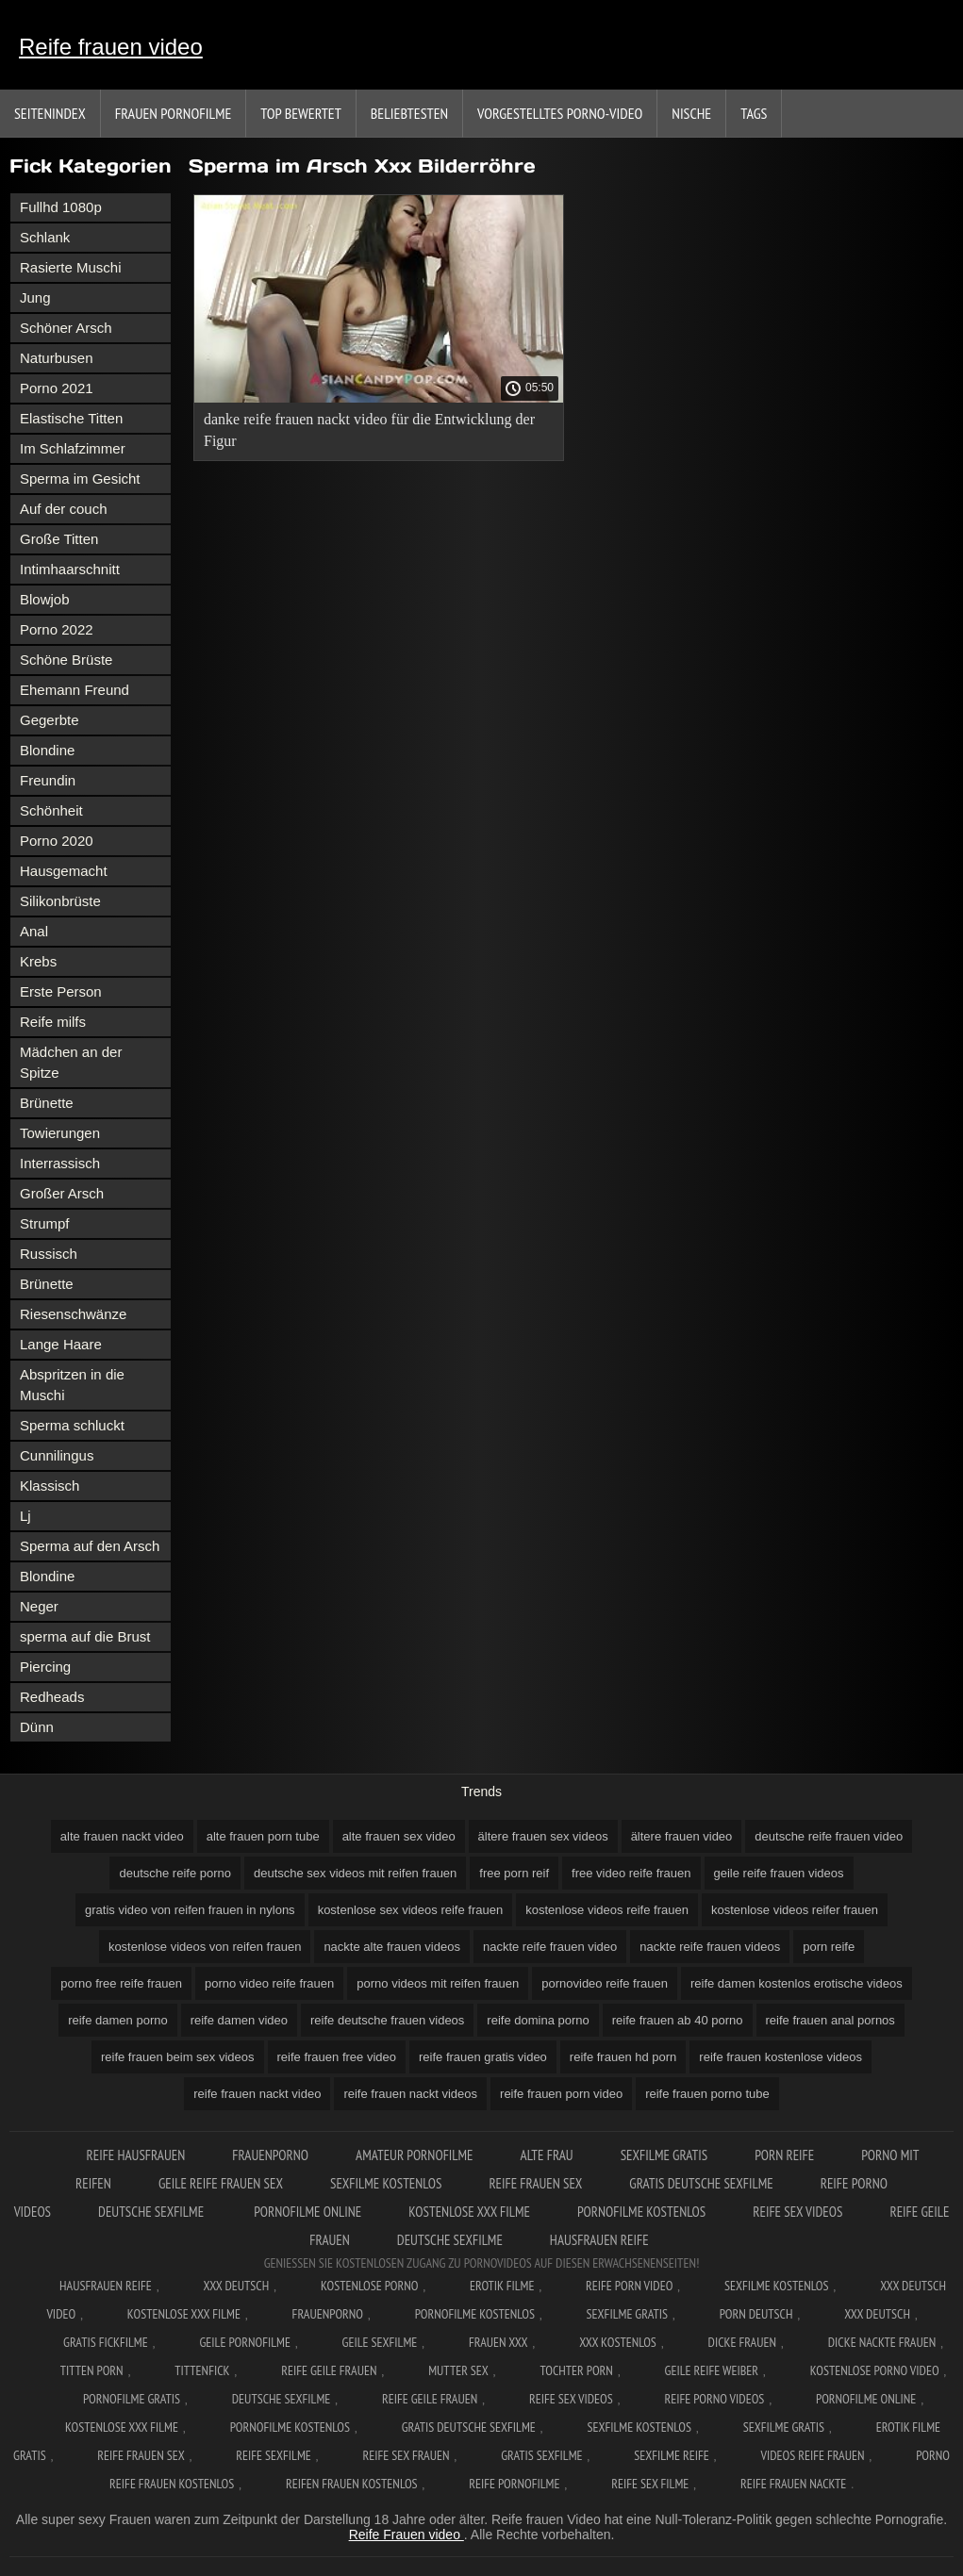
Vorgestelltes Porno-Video (559, 113)
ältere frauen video (682, 1836)
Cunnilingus (56, 1455)
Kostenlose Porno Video (874, 2370)
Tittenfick (201, 2370)
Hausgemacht (64, 871)
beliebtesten (409, 113)
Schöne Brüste (66, 660)
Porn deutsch (756, 2313)
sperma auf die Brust (85, 1636)
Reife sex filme (650, 2483)
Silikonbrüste (60, 901)
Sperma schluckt (72, 1425)
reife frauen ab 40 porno (677, 2020)
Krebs (38, 961)
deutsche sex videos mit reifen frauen (355, 1873)
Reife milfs (53, 1022)
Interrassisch (60, 1163)
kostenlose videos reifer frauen (794, 1910)
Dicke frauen (742, 2342)
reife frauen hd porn (623, 2057)
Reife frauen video (111, 46)
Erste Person (61, 991)
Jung (35, 297)
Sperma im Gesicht (80, 479)
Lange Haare (61, 1344)
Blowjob (45, 599)
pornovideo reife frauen (604, 1983)
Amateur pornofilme (414, 2155)
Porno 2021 (56, 388)
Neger (39, 1606)
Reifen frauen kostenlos (352, 2483)
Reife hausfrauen (136, 2155)
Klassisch (49, 1486)
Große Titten (59, 539)
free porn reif (514, 1873)
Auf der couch (64, 509)
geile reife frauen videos (779, 1873)
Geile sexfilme (380, 2342)
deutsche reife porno (175, 1873)
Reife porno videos (714, 2398)
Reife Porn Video (629, 2285)
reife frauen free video (336, 2057)
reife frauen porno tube (707, 2094)
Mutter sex (458, 2370)
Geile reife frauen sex (220, 2183)
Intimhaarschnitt (70, 569)
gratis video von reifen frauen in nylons (190, 1910)
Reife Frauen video (406, 2534)
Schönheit (51, 810)
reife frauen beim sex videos (178, 2057)
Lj (25, 1516)
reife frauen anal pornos (830, 2020)
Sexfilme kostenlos (385, 2183)
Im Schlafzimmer (72, 448)
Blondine (47, 750)
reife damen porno (118, 2020)
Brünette (47, 1103)
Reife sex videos (797, 2212)
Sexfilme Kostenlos (776, 2285)
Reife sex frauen (406, 2455)
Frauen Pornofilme (173, 113)
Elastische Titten (71, 418)
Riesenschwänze (73, 1314)
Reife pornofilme (514, 2483)
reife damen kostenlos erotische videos (796, 1983)
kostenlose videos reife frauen (607, 1910)
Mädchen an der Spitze (71, 1062)
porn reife (829, 1947)
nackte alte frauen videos (392, 1947)
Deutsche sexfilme (152, 2212)
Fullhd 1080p (61, 207)
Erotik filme (502, 2285)
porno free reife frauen (121, 1983)
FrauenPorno (270, 2155)
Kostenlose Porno (370, 2285)
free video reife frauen (631, 1873)
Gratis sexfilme (541, 2455)
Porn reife (784, 2155)
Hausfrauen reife (599, 2240)
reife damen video (239, 2020)
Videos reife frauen (812, 2455)
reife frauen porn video (561, 2094)
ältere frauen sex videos (543, 1836)
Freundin (47, 780)
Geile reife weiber (711, 2370)
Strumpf (45, 1223)
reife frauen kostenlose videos (780, 2057)
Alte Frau (547, 2155)
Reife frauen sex (535, 2183)
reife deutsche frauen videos (387, 2020)
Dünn (37, 1727)
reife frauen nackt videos (410, 2094)
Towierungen (60, 1133)
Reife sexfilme (273, 2455)
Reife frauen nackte (793, 2483)
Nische (691, 113)
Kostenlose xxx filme (469, 2212)
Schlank (45, 237)
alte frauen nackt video (122, 1836)
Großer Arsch (62, 1193)
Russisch (48, 1254)
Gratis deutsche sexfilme (700, 2183)
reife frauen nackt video (257, 2094)
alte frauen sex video (399, 1836)
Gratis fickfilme (105, 2342)
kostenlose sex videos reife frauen (411, 1910)
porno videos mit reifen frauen (438, 1983)
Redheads (52, 1697)
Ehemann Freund (74, 690)
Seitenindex (50, 113)
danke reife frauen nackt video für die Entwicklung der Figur (369, 430)
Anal (34, 931)
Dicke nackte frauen (882, 2342)
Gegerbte (49, 720)
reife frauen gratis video (483, 2057)
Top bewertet (300, 113)
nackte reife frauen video (550, 1947)
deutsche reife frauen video (829, 1836)
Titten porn (92, 2370)
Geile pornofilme (244, 2342)
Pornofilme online (307, 2212)
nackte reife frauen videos (709, 1947)
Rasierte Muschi (71, 267)
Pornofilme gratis (131, 2398)
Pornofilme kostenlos (641, 2212)
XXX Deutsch (237, 2285)
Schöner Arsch (66, 328)
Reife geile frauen (328, 2370)
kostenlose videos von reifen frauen (205, 1947)
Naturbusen (56, 358)
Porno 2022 (56, 629)
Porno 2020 (56, 841)
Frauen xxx (498, 2342)
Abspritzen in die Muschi (72, 1384)
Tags (753, 113)
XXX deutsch (877, 2313)
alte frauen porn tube (263, 1836)
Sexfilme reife (671, 2455)
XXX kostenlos (617, 2342)
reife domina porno (538, 2020)
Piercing (45, 1667)
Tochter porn (576, 2370)
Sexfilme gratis (664, 2155)
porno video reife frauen (269, 1983)
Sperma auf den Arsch (89, 1546)
